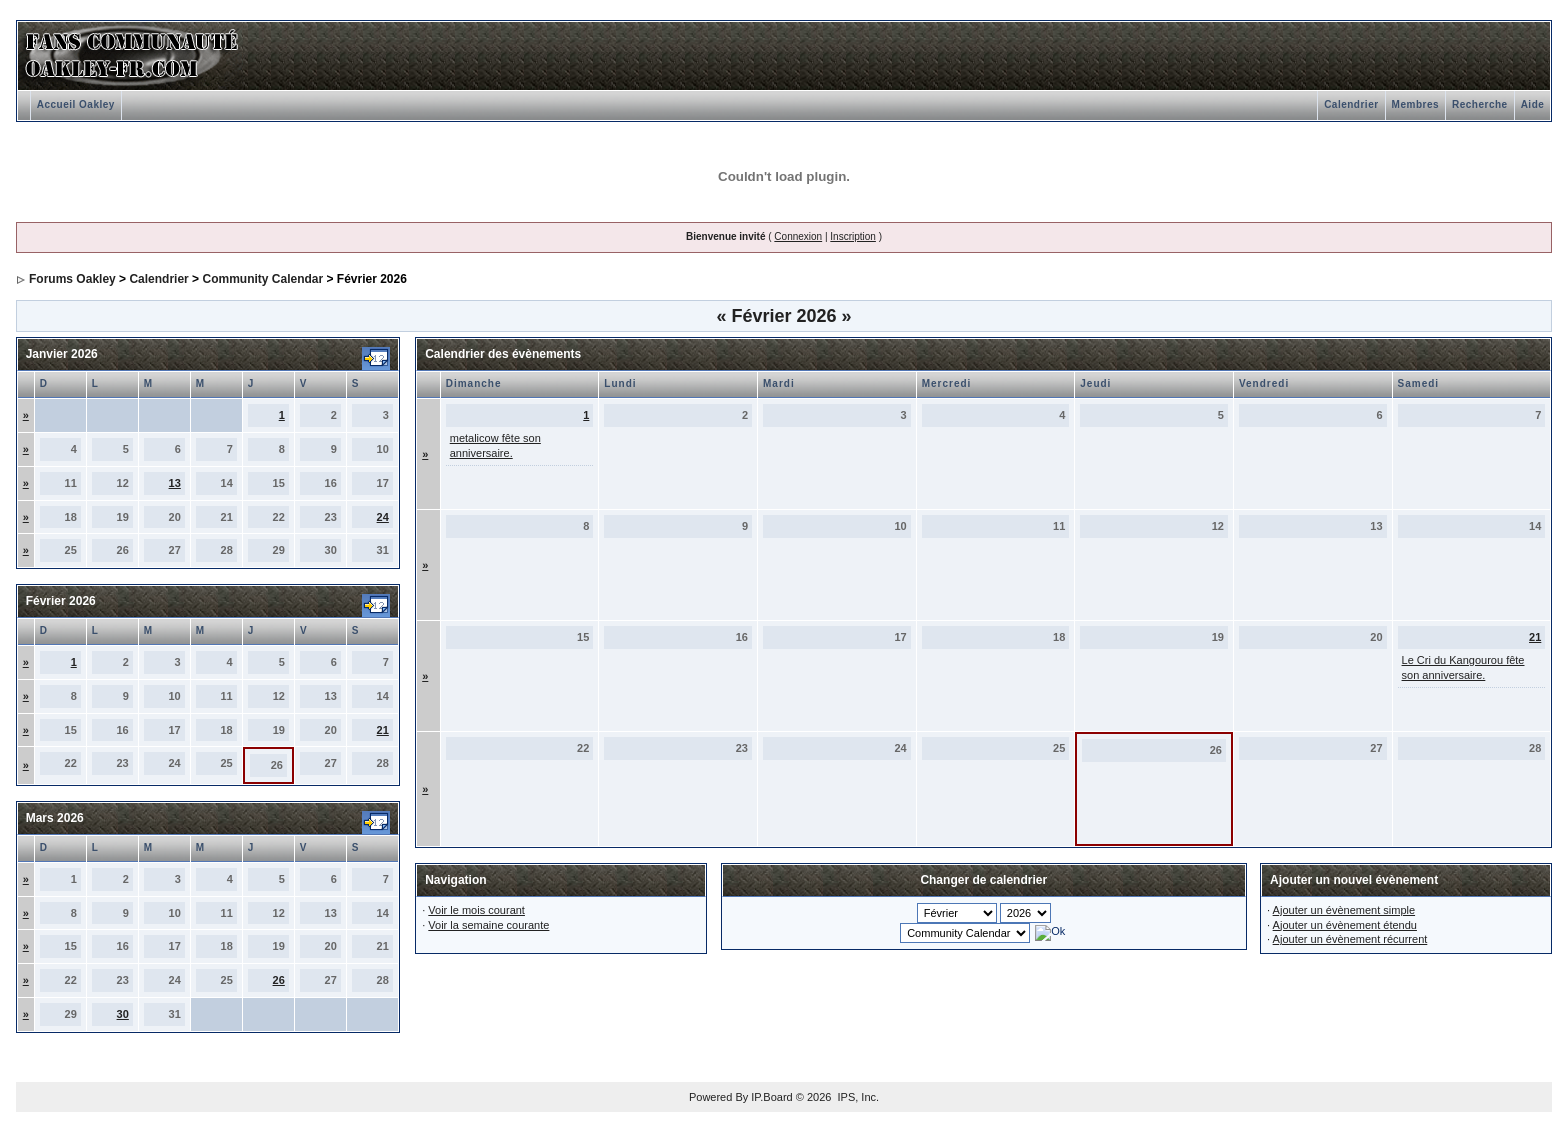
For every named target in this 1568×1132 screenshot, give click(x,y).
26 (279, 980)
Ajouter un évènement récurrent (1350, 939)
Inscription (853, 236)
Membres (1415, 104)
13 (175, 483)
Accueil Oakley (76, 104)
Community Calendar (262, 279)
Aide (1533, 104)
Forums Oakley (72, 279)
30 (123, 1014)
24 (383, 517)
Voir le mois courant (476, 910)
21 (383, 730)
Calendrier (1351, 104)
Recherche (1480, 104)
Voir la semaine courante (488, 925)
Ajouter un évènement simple (1344, 910)
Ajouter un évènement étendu (1345, 925)
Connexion (798, 236)
